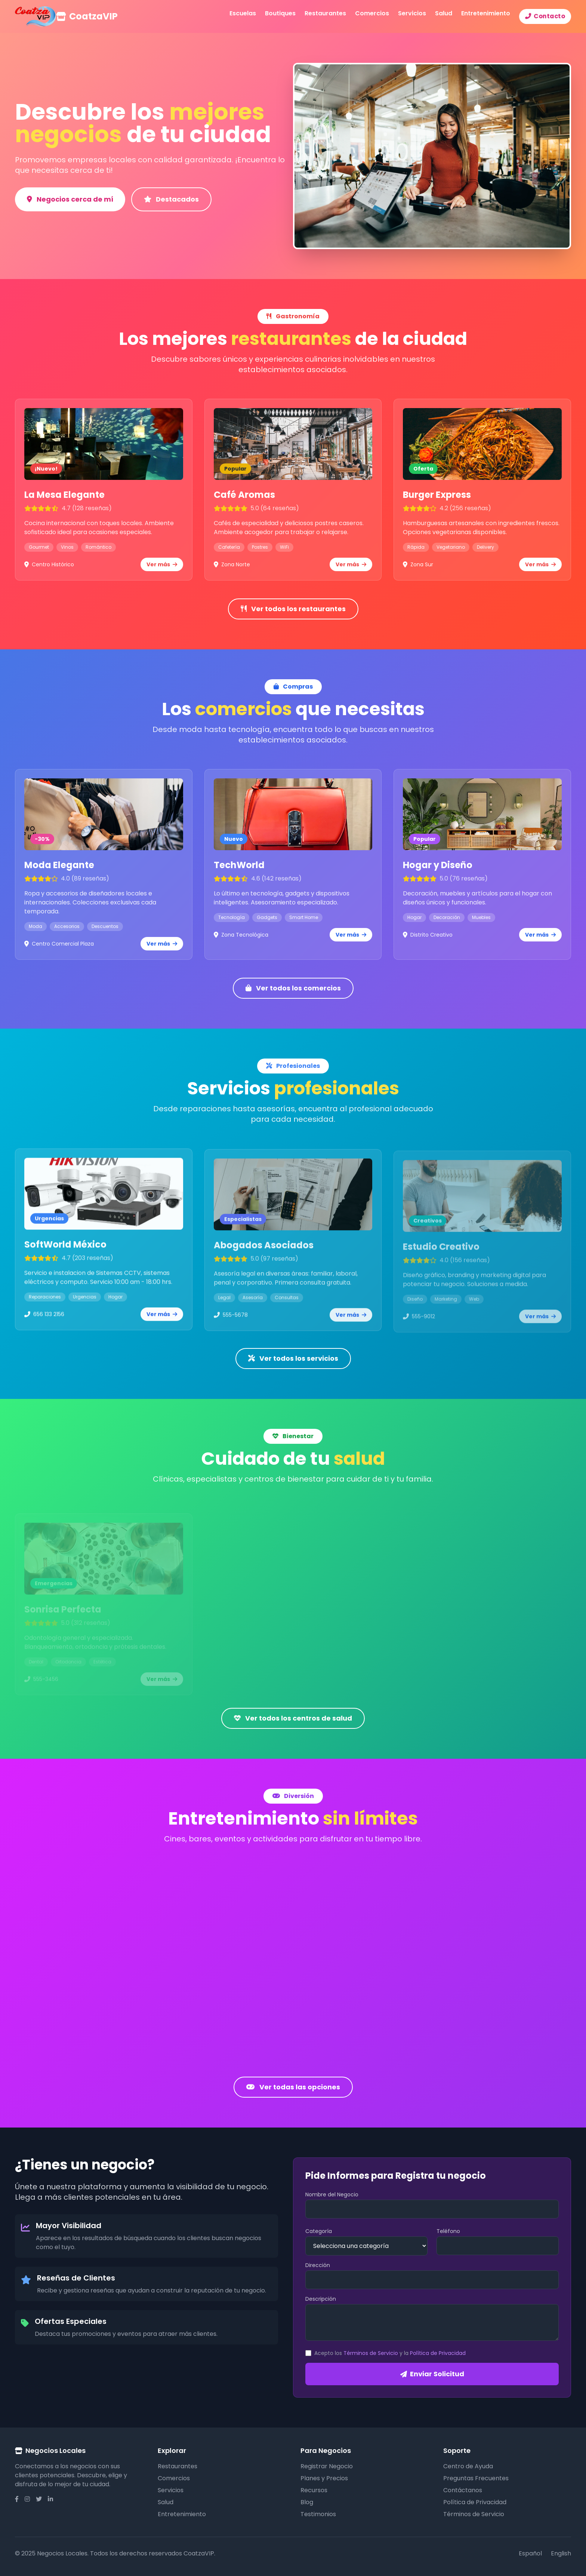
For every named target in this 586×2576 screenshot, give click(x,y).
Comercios (372, 13)
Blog (306, 2502)
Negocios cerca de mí (70, 199)
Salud (443, 13)
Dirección (317, 2265)
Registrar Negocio (326, 2466)
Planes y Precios (324, 2478)
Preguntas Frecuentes (476, 2478)
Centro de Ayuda (468, 2466)
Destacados (171, 199)
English (561, 2553)
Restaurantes (325, 13)
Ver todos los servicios (293, 1358)
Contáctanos (462, 2490)
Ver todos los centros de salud (293, 1718)
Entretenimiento (485, 13)
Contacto (545, 16)
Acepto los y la (390, 2353)
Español (530, 2553)
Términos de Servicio (370, 2353)
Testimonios (318, 2514)
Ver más (161, 572)
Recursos (313, 2490)
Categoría (318, 2231)
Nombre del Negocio (331, 2194)
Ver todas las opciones (293, 2087)
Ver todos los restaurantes (293, 608)
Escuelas (242, 13)
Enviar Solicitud (432, 2374)
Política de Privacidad (438, 2353)
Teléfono (448, 2231)
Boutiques (280, 13)
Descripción (320, 2299)
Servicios (412, 13)
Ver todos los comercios (293, 988)
